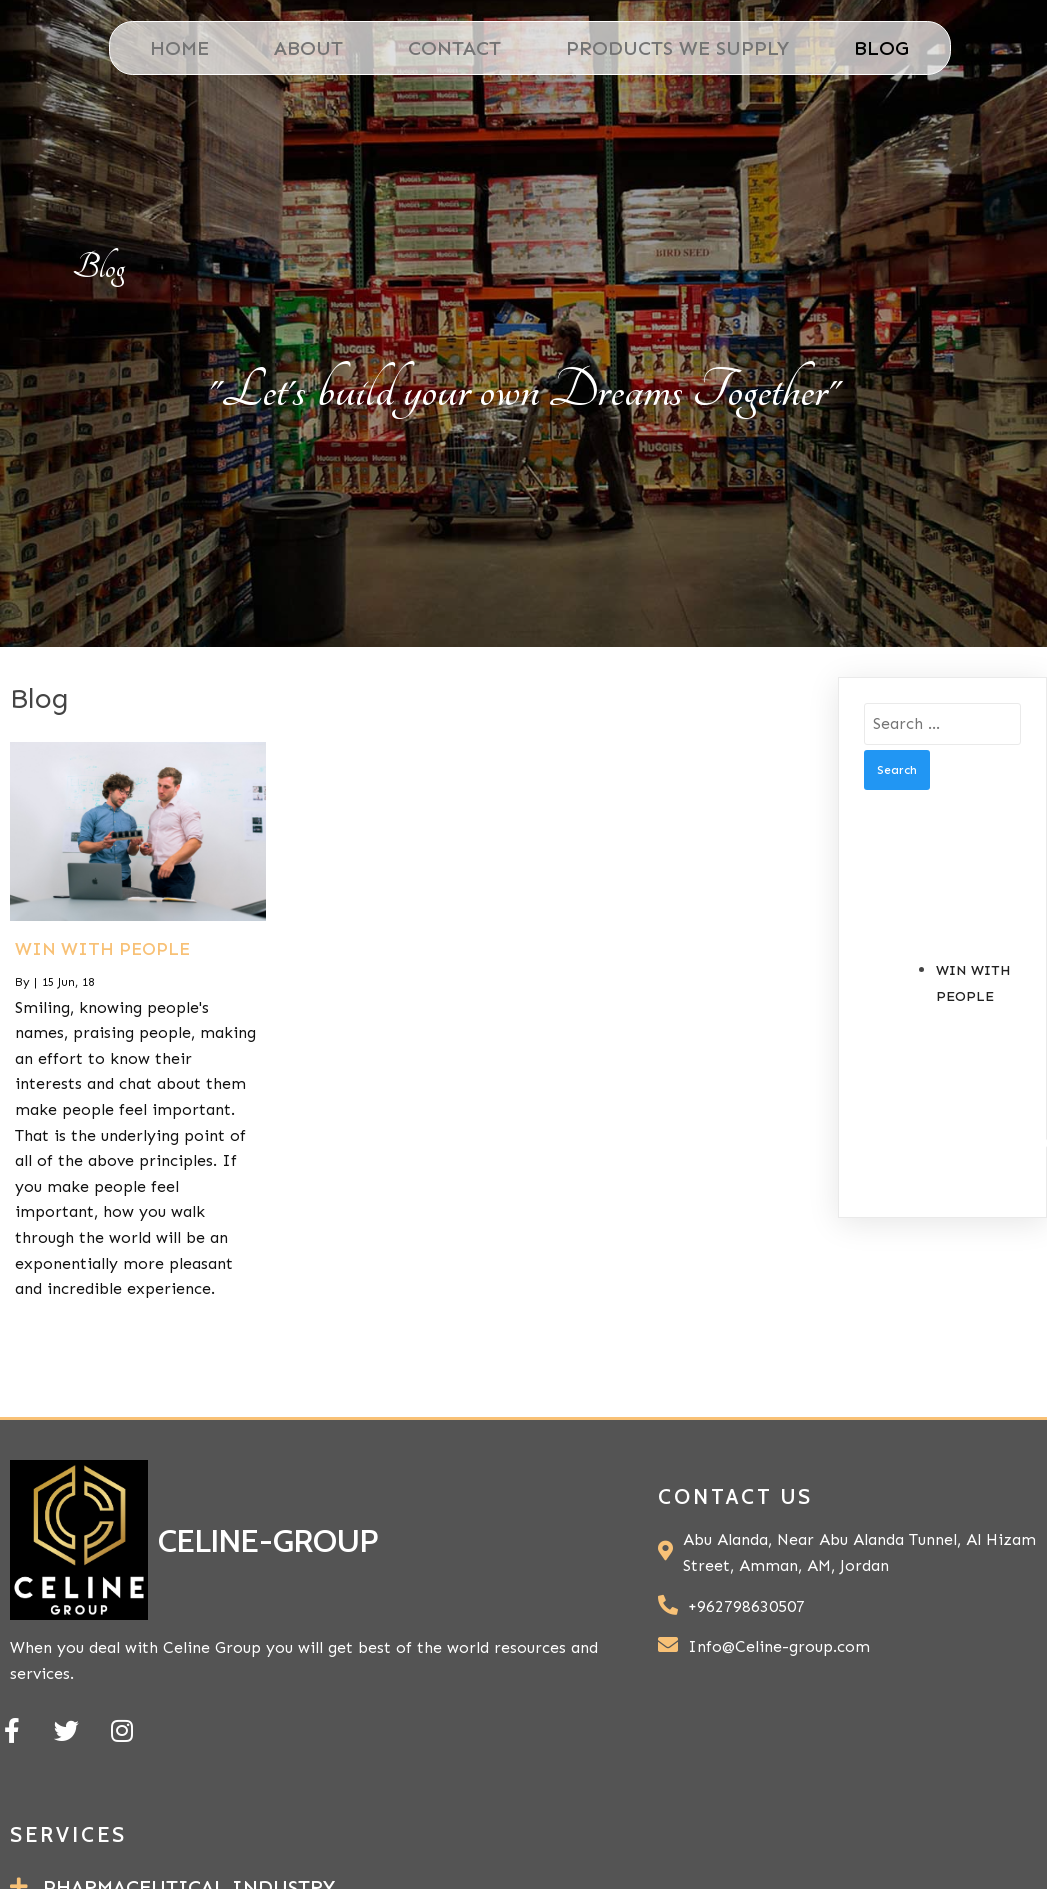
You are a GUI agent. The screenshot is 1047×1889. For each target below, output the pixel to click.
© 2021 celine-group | (722, 1790)
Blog (875, 48)
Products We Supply (671, 48)
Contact (448, 48)
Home (173, 48)
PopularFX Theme (940, 1790)
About (302, 48)
